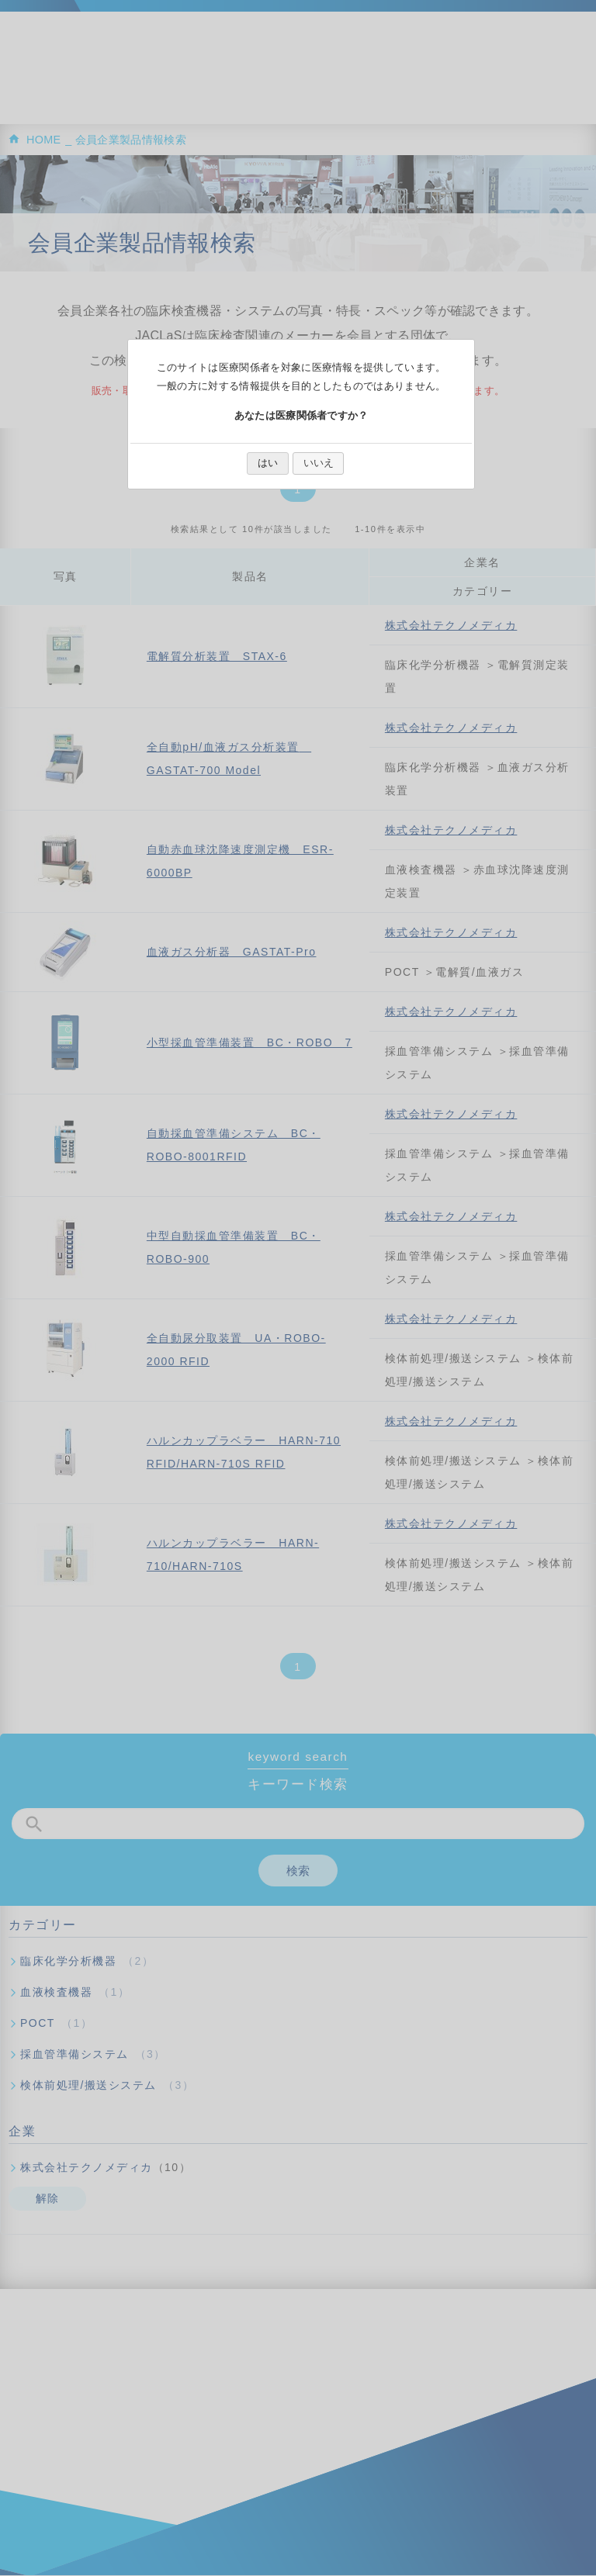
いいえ (318, 463)
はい (268, 463)
